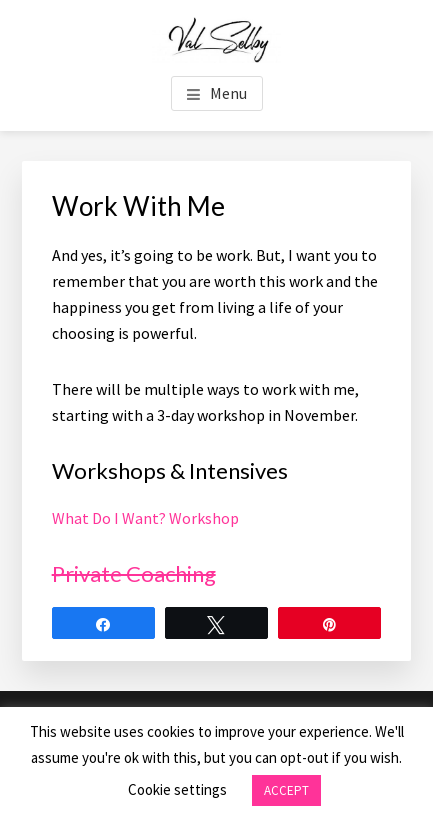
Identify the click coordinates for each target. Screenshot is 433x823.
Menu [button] (228, 93)
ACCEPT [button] (286, 790)
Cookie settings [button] (177, 789)
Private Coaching (134, 573)
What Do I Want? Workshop (145, 518)
